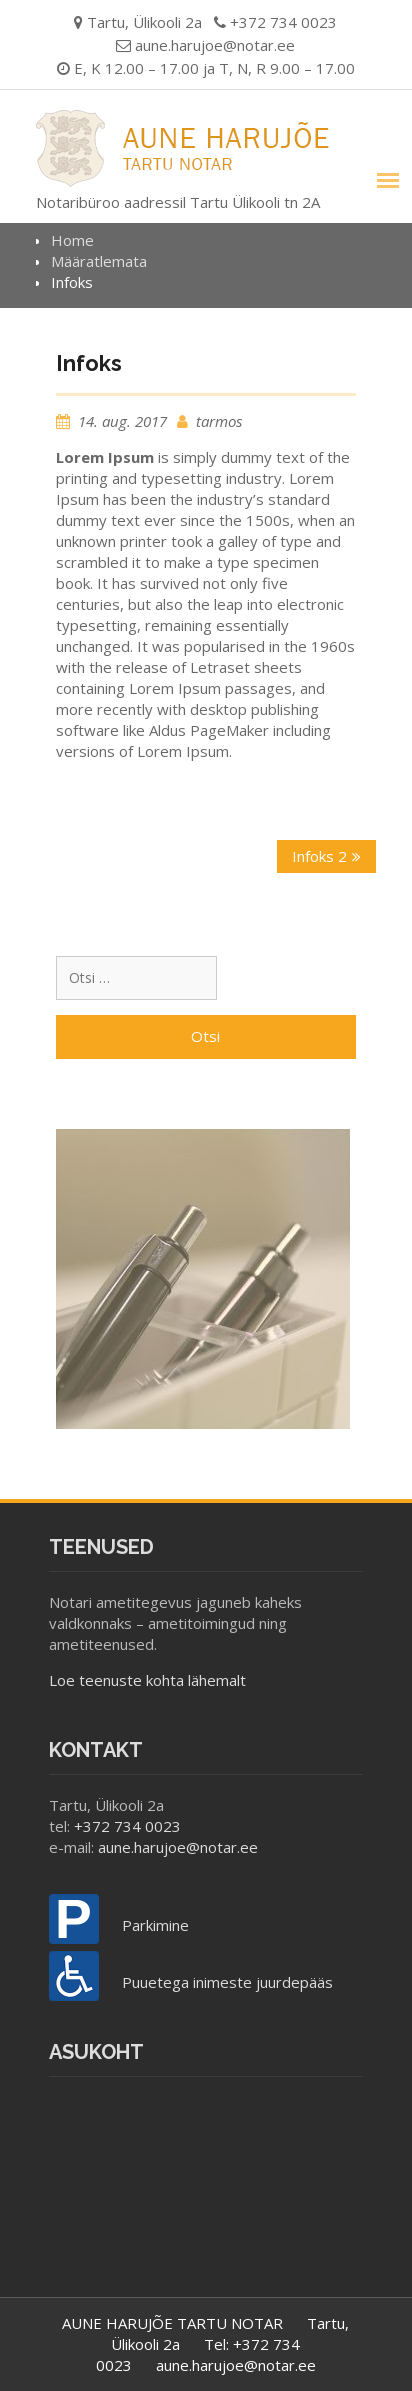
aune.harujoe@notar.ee (215, 45)
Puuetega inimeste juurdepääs (227, 1982)
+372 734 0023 (127, 1826)
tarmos (219, 421)
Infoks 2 (319, 856)
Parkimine (155, 1925)
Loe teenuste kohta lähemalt (147, 1680)
